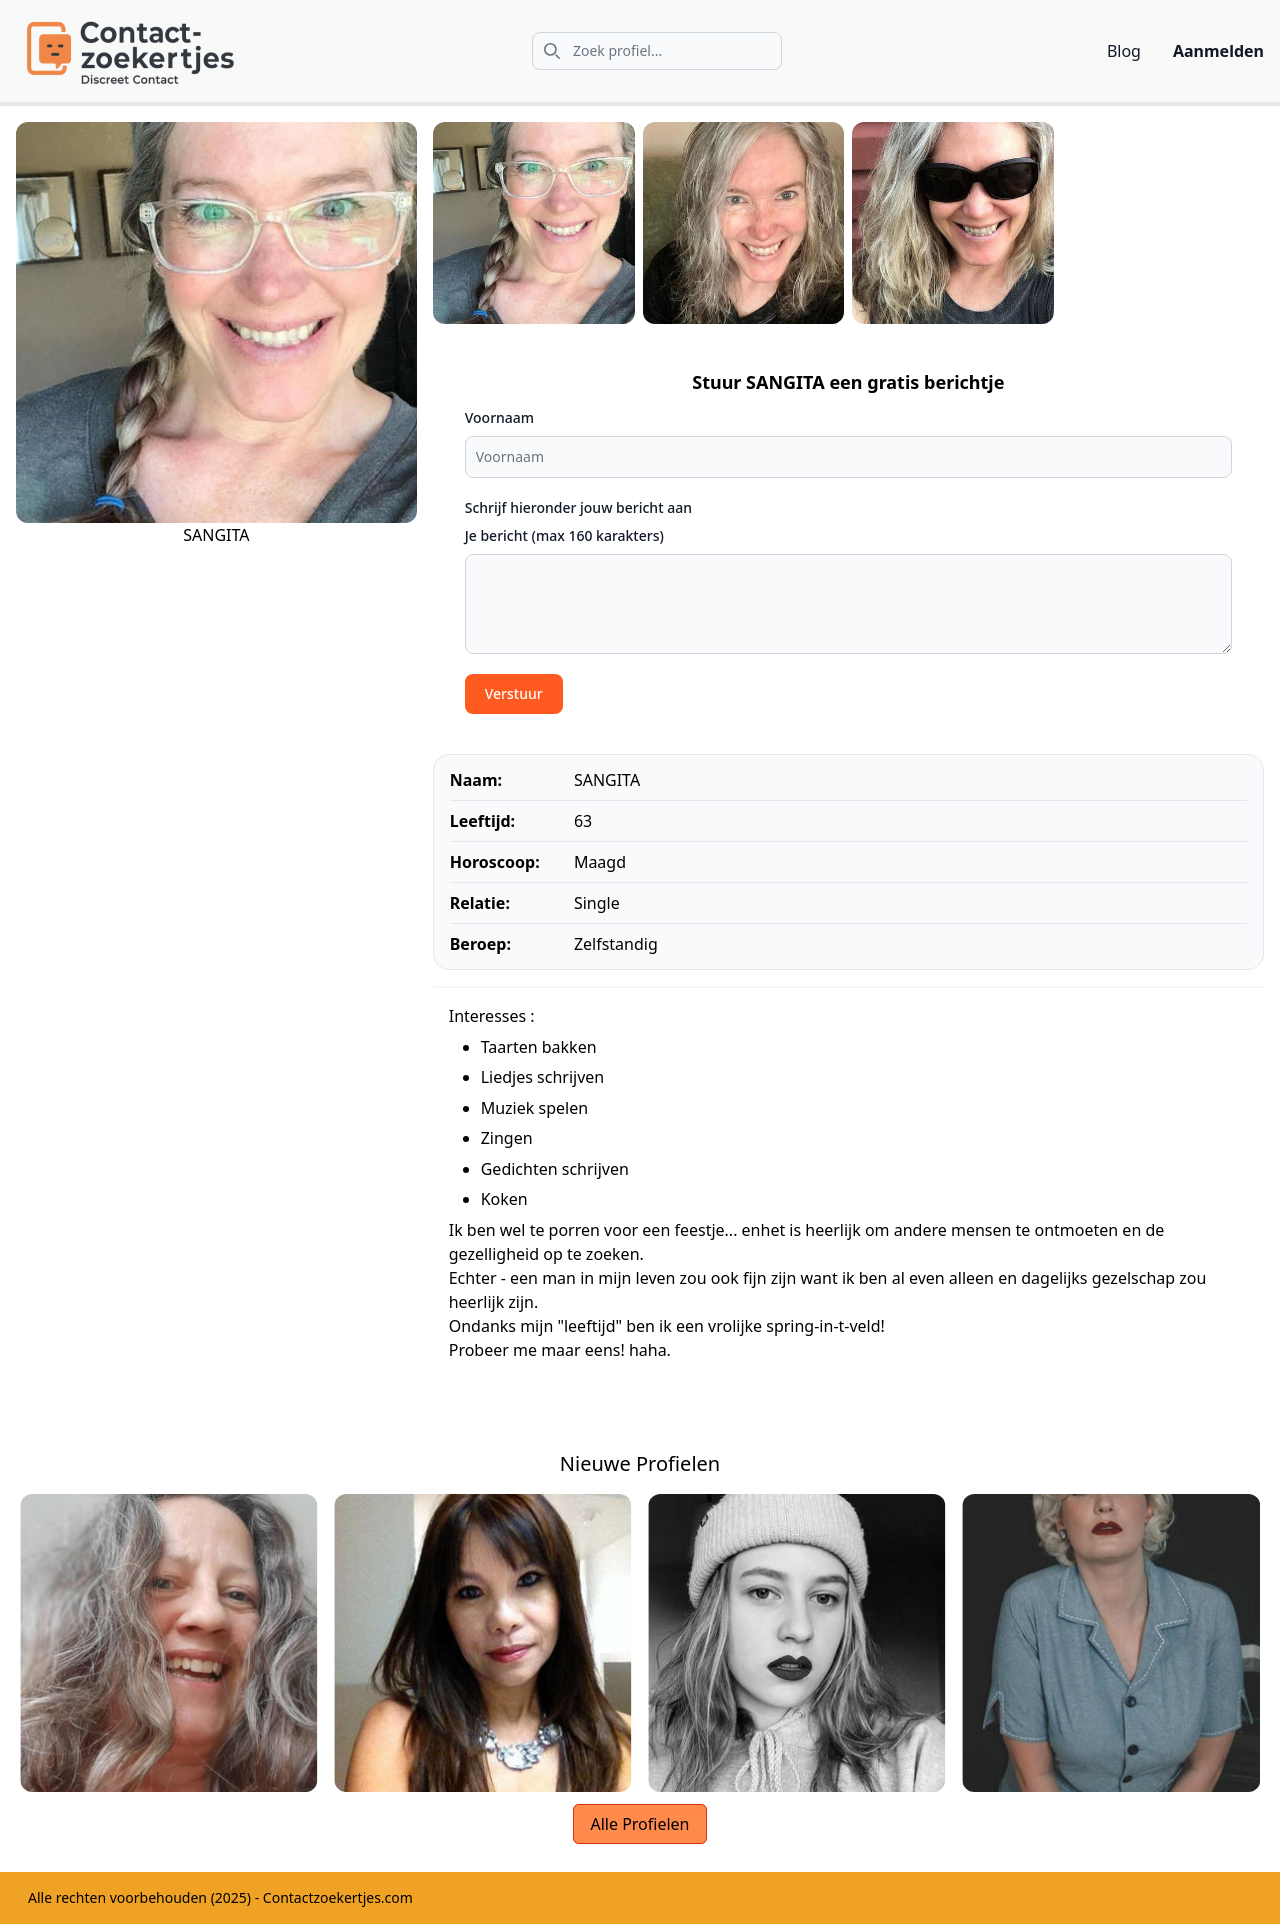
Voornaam (499, 417)
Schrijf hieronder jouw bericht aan (578, 507)
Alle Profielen (639, 1824)
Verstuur (514, 693)
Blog (1124, 51)
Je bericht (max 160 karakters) (564, 535)
